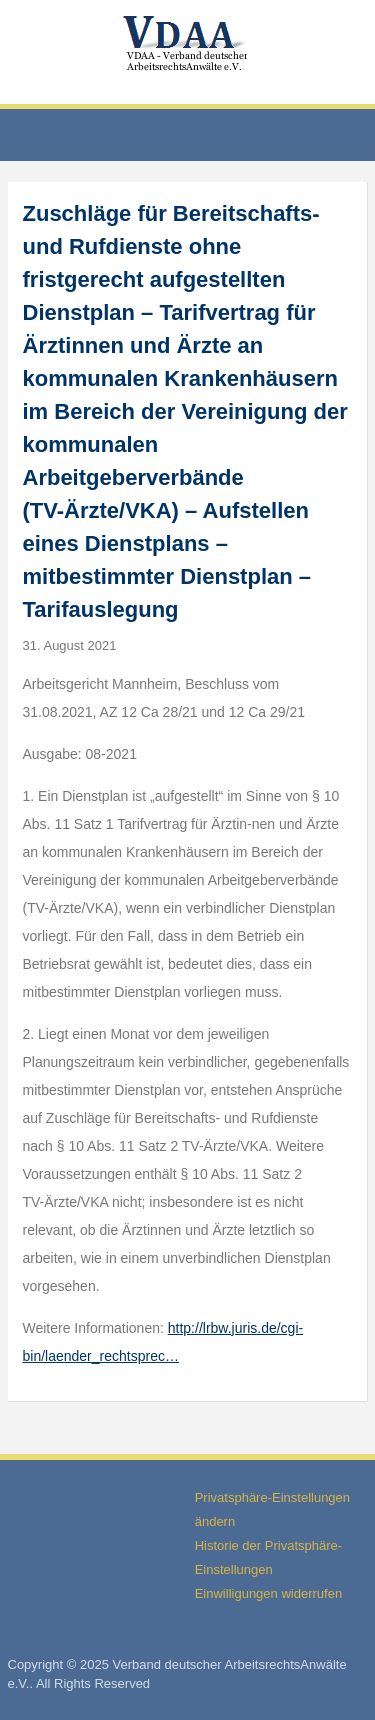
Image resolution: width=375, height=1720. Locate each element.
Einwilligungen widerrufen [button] (268, 1593)
